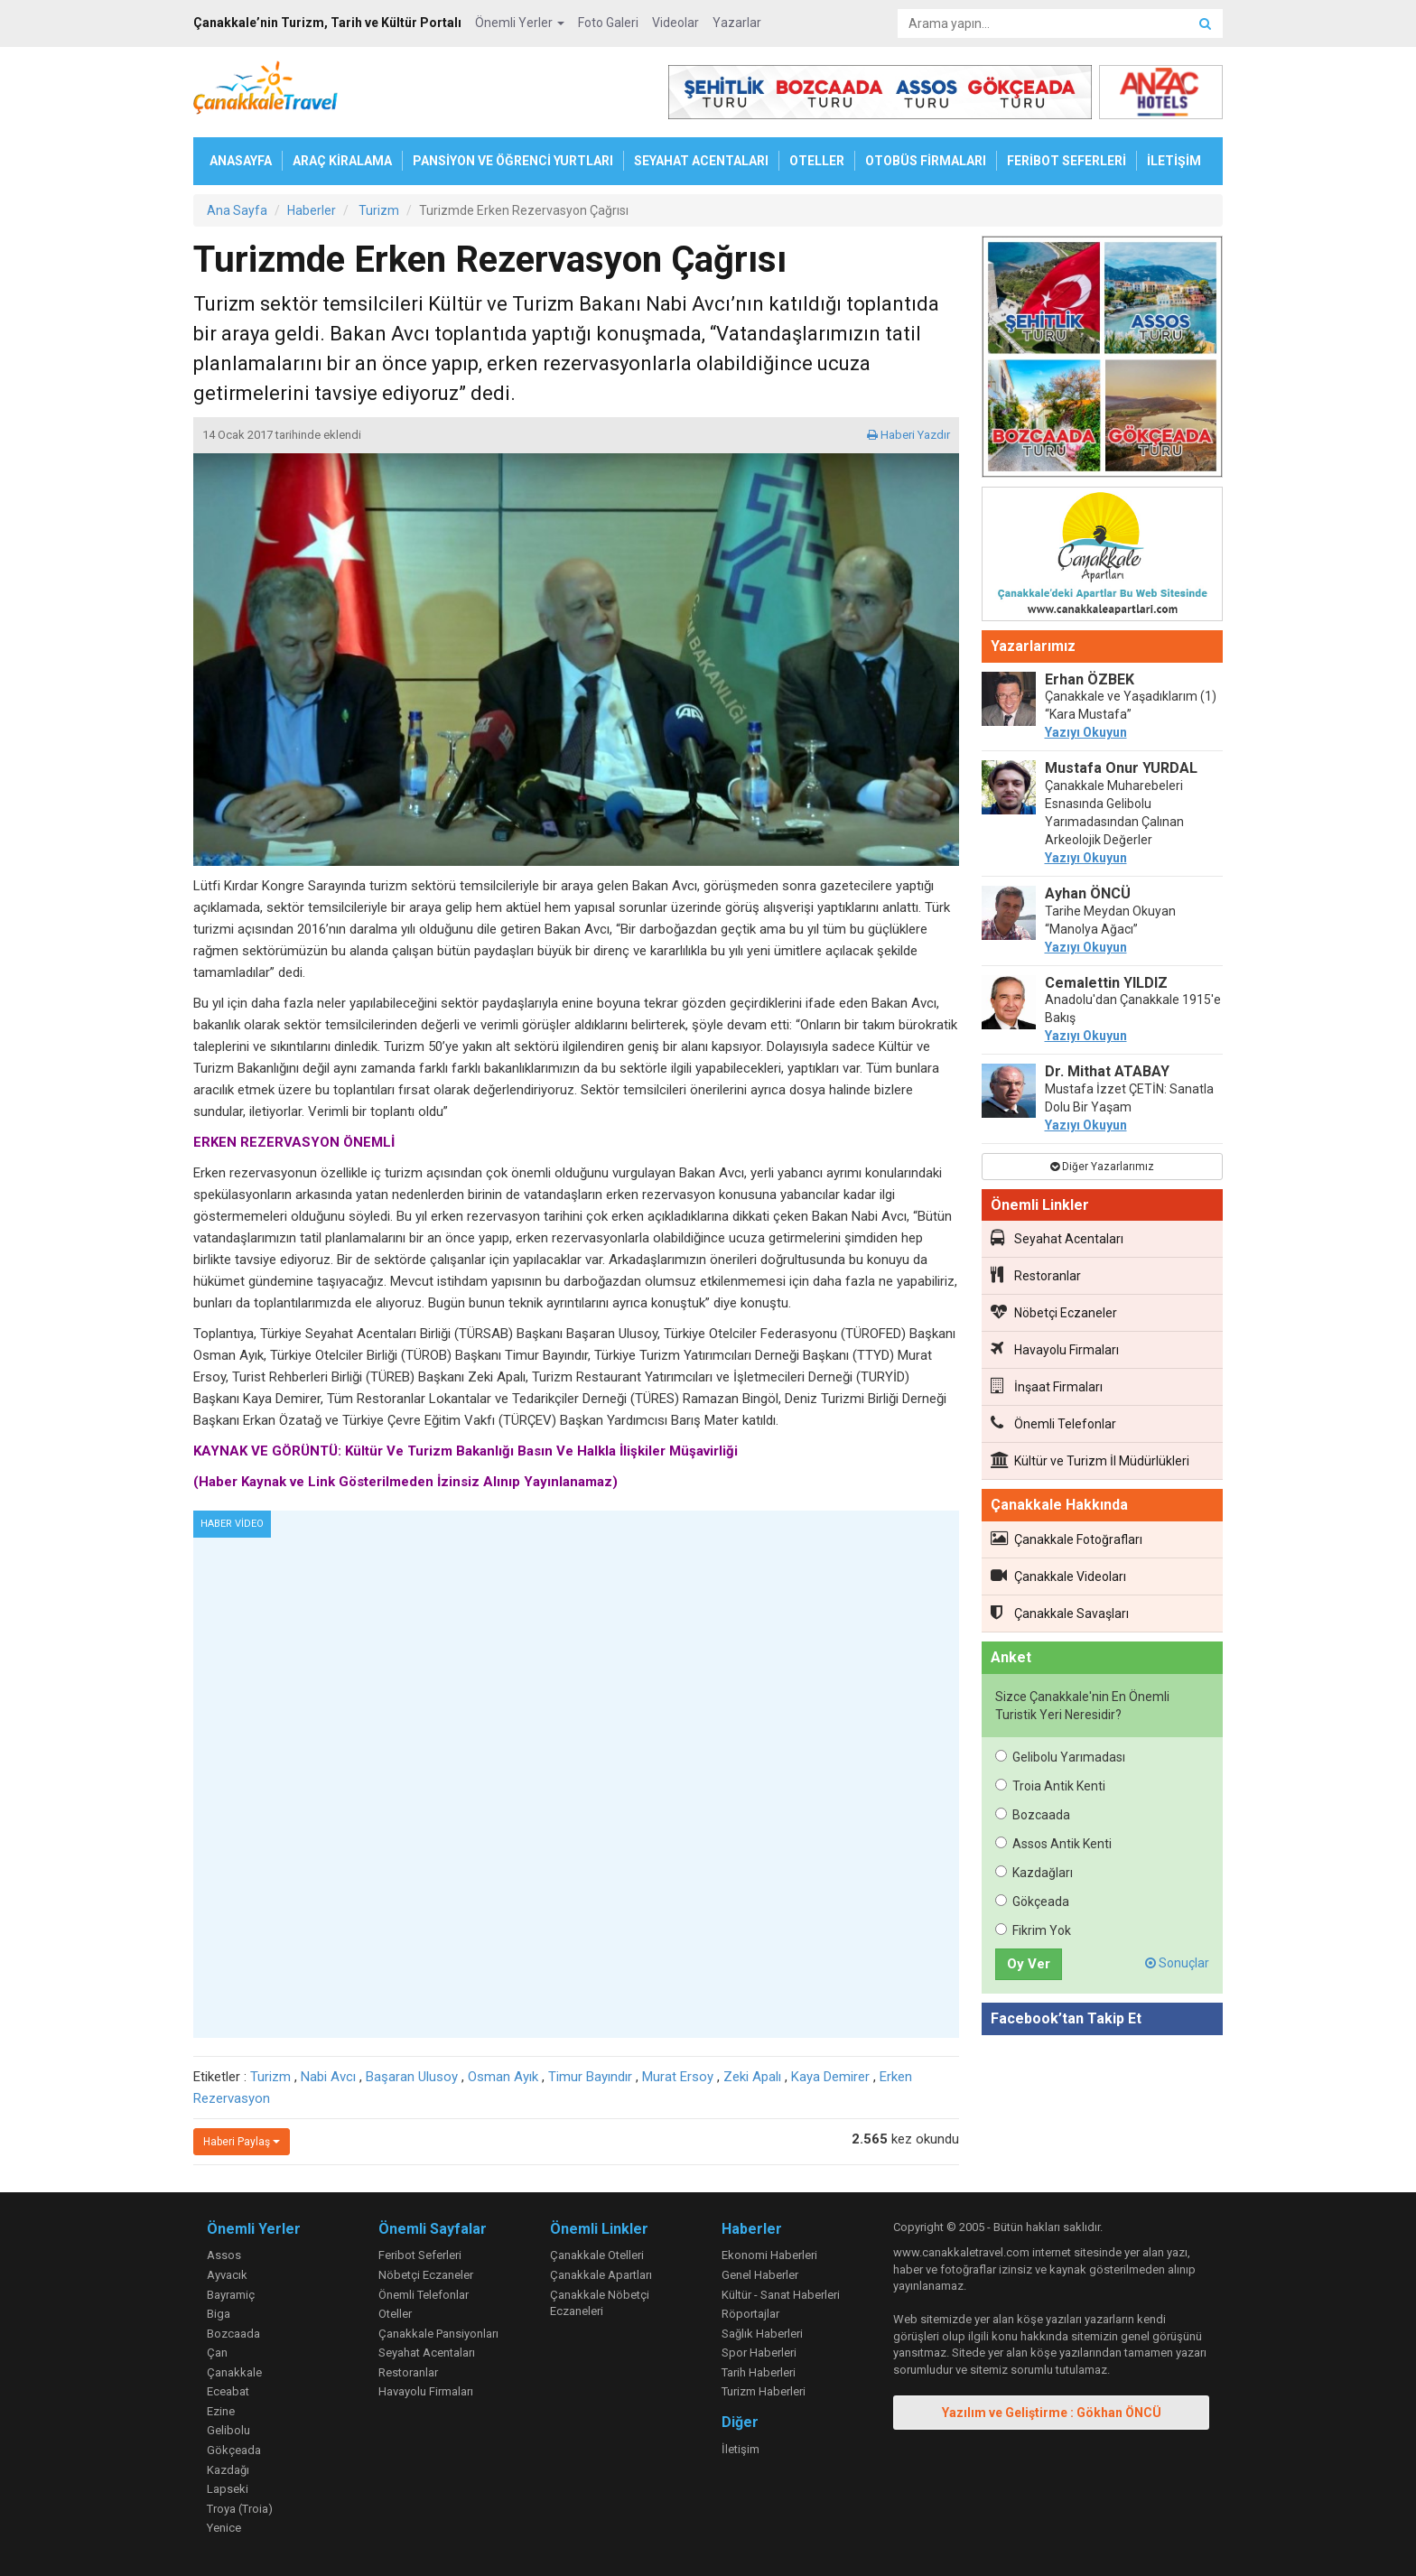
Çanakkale (234, 2372)
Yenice (224, 2527)
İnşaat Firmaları (1047, 1386)
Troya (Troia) (240, 2509)
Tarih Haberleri (759, 2372)
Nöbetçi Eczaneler (1054, 1312)
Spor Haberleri (759, 2352)
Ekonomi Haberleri (769, 2255)
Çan (217, 2352)
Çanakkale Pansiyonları (438, 2333)
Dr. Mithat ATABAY (1107, 1071)
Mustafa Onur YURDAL (1121, 768)
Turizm (270, 2077)
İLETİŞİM (1174, 160)
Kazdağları (1034, 1872)
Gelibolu (228, 2430)
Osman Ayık (503, 2077)
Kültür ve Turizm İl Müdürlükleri (1090, 1460)
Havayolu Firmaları (1055, 1349)
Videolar (675, 22)
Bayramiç (231, 2295)
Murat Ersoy (677, 2077)
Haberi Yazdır (908, 435)
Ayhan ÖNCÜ (1088, 893)
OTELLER (816, 160)
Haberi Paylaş (241, 2141)
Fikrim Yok (1033, 1930)
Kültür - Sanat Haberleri (781, 2295)
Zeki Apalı (752, 2077)
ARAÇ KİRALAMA (342, 160)
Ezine (221, 2411)
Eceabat (228, 2391)
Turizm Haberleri (764, 2391)
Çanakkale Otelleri (597, 2255)
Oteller (395, 2313)
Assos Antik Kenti (1053, 1844)
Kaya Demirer (830, 2077)
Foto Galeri (608, 22)
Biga (218, 2313)
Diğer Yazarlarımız (1102, 1166)
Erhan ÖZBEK (1089, 679)
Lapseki (227, 2489)
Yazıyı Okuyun (1086, 732)
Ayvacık (227, 2275)
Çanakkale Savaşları (1060, 1612)
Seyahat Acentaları (1057, 1238)
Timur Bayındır (590, 2077)
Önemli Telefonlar (1053, 1423)
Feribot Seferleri (419, 2255)
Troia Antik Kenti (1050, 1786)
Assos (224, 2255)
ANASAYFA (241, 160)
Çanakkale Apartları (601, 2275)
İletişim (740, 2449)
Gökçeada (1032, 1901)
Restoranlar (1036, 1275)
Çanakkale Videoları (1058, 1575)
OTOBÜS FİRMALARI (925, 160)
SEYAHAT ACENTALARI (701, 160)
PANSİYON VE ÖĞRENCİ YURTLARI (513, 160)
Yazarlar (737, 22)
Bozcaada (1032, 1815)
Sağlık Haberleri (762, 2333)
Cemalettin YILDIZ (1106, 982)
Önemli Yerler (519, 22)
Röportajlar (750, 2313)
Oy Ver (1028, 1964)
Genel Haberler (760, 2275)
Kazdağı (228, 2470)
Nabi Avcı (328, 2077)
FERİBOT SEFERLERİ (1066, 160)
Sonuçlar (1177, 1963)
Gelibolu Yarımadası (1060, 1757)
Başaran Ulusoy (412, 2077)
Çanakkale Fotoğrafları (1066, 1538)
